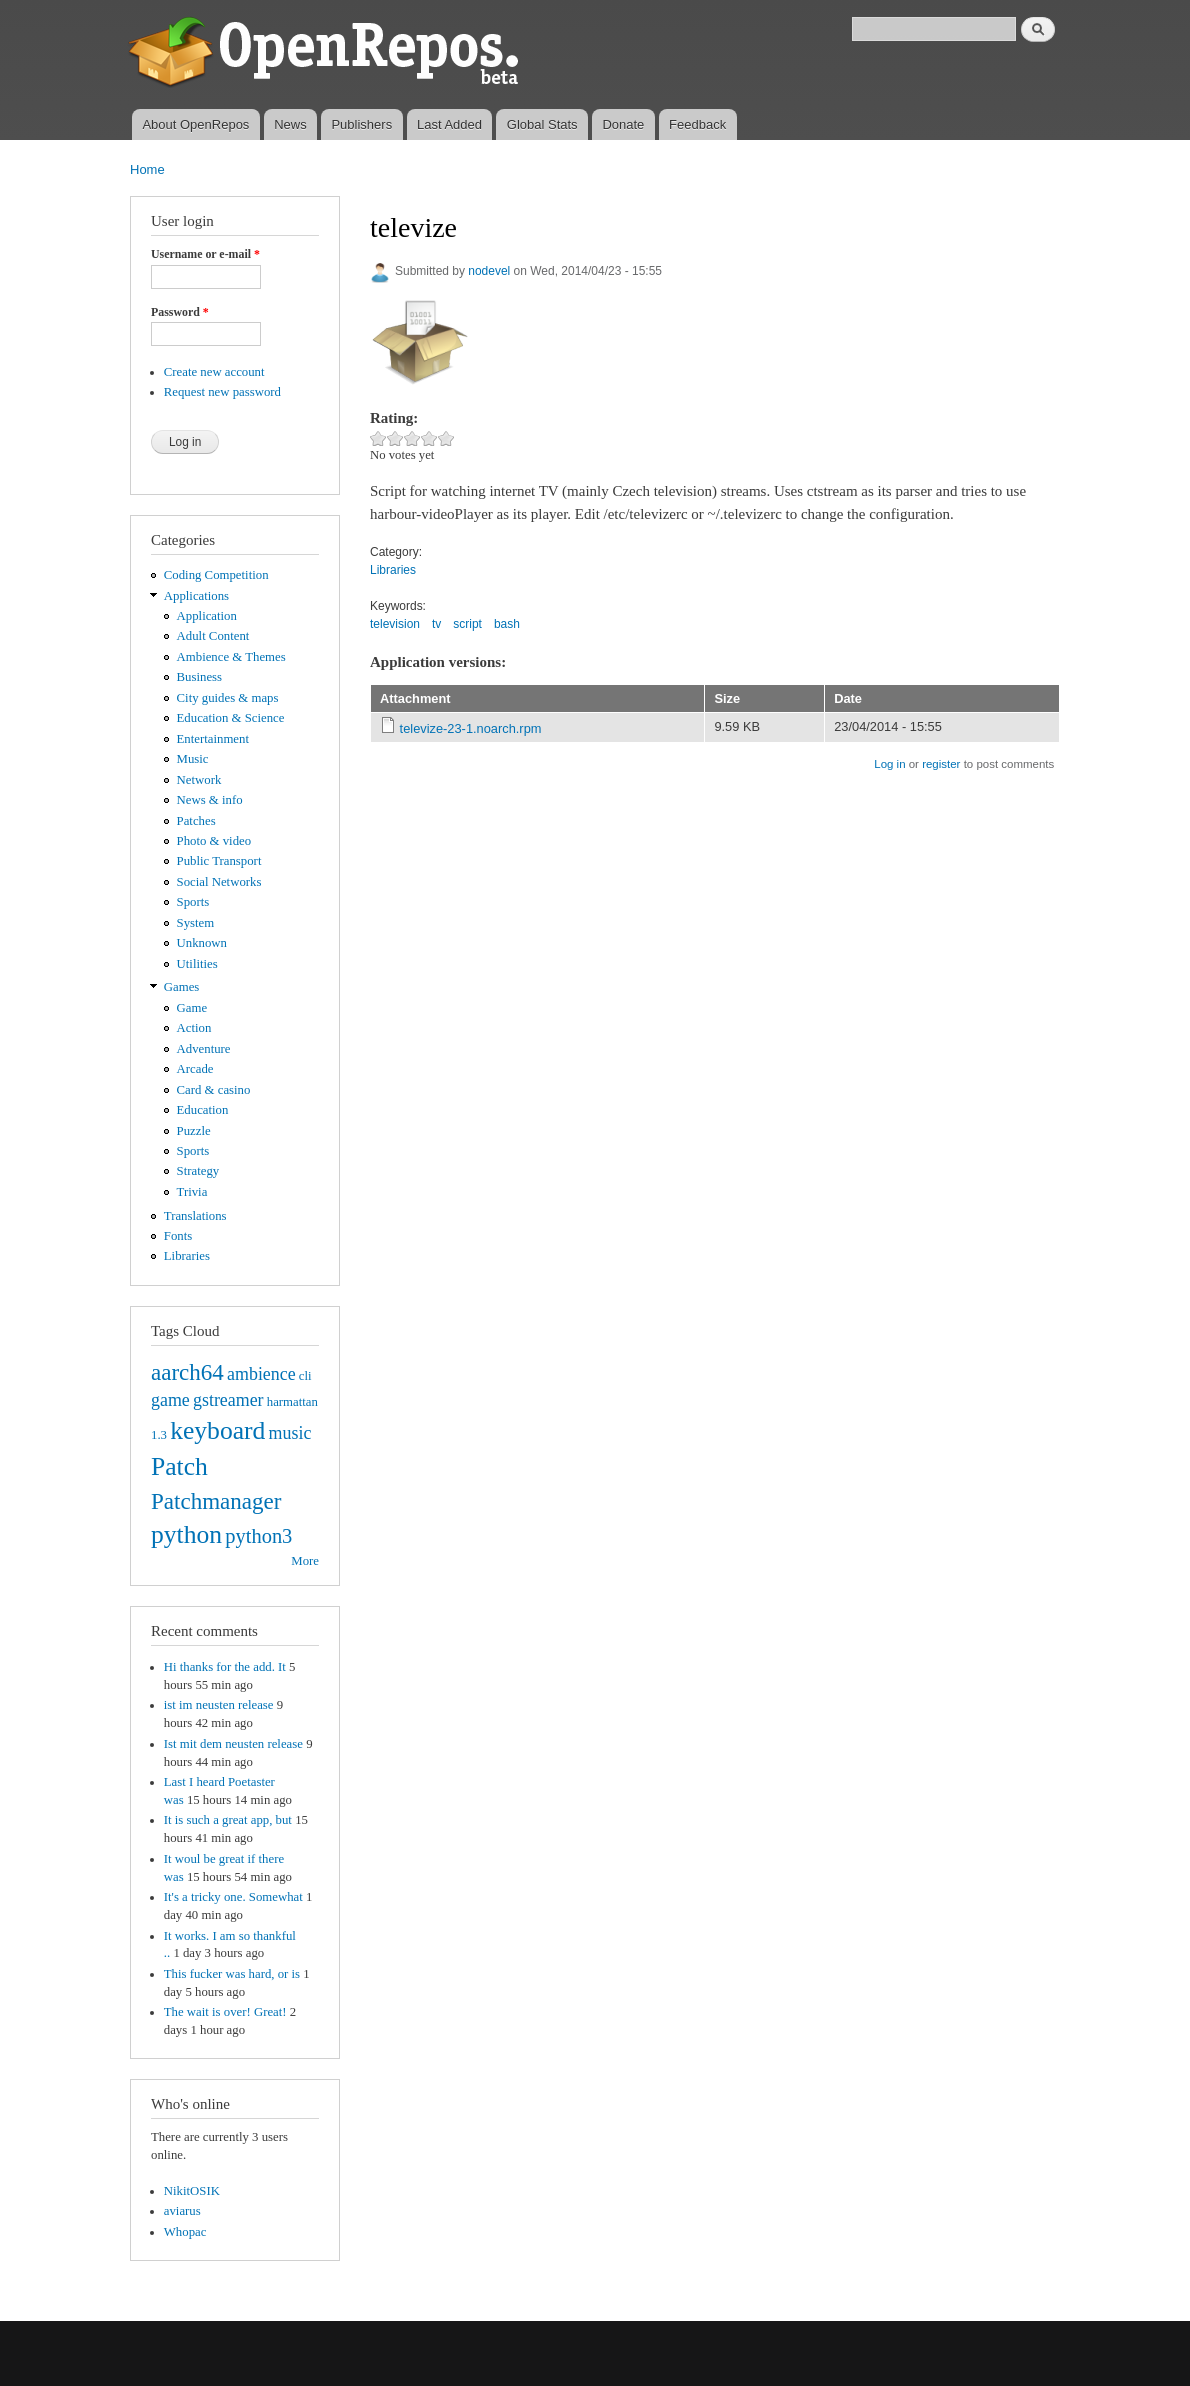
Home (147, 169)
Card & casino (214, 1090)
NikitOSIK (192, 2191)
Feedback (697, 124)
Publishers (361, 124)
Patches (196, 821)
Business (199, 677)
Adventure (204, 1049)
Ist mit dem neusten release (233, 1744)
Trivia (192, 1192)
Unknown (202, 943)
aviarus (182, 2211)
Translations (195, 1216)
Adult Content (213, 636)
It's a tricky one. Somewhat (233, 1897)
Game (192, 1008)
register (941, 764)
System (196, 923)
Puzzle (194, 1131)
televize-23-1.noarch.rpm (471, 728)
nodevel (489, 271)
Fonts (178, 1236)
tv (436, 624)
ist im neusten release (219, 1705)
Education (203, 1110)
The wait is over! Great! (225, 2012)
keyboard (217, 1430)
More (305, 1561)
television (395, 624)
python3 (258, 1536)
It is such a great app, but (228, 1820)
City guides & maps (228, 698)
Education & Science (231, 718)
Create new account (214, 372)
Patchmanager (216, 1501)
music (290, 1433)
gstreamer (228, 1400)
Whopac (185, 2232)
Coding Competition (216, 575)
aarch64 (187, 1372)
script (467, 624)
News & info (210, 800)
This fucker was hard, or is (232, 1974)
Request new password (222, 392)
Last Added (449, 124)
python (186, 1534)
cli (305, 1376)
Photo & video (214, 841)
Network (199, 780)
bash (507, 624)
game (170, 1400)
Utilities (197, 964)
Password (180, 312)
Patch (179, 1466)
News (290, 124)
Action (194, 1028)
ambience (261, 1374)
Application (207, 616)
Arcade (195, 1069)
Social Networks (219, 882)
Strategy (198, 1171)
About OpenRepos (195, 124)
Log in (889, 764)
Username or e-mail (205, 254)
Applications (196, 596)
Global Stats (542, 124)
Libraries (187, 1256)
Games (182, 987)
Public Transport (219, 861)
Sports (193, 902)
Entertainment (213, 739)
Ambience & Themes (231, 657)
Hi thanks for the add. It (225, 1667)
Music (193, 759)
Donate (623, 124)
